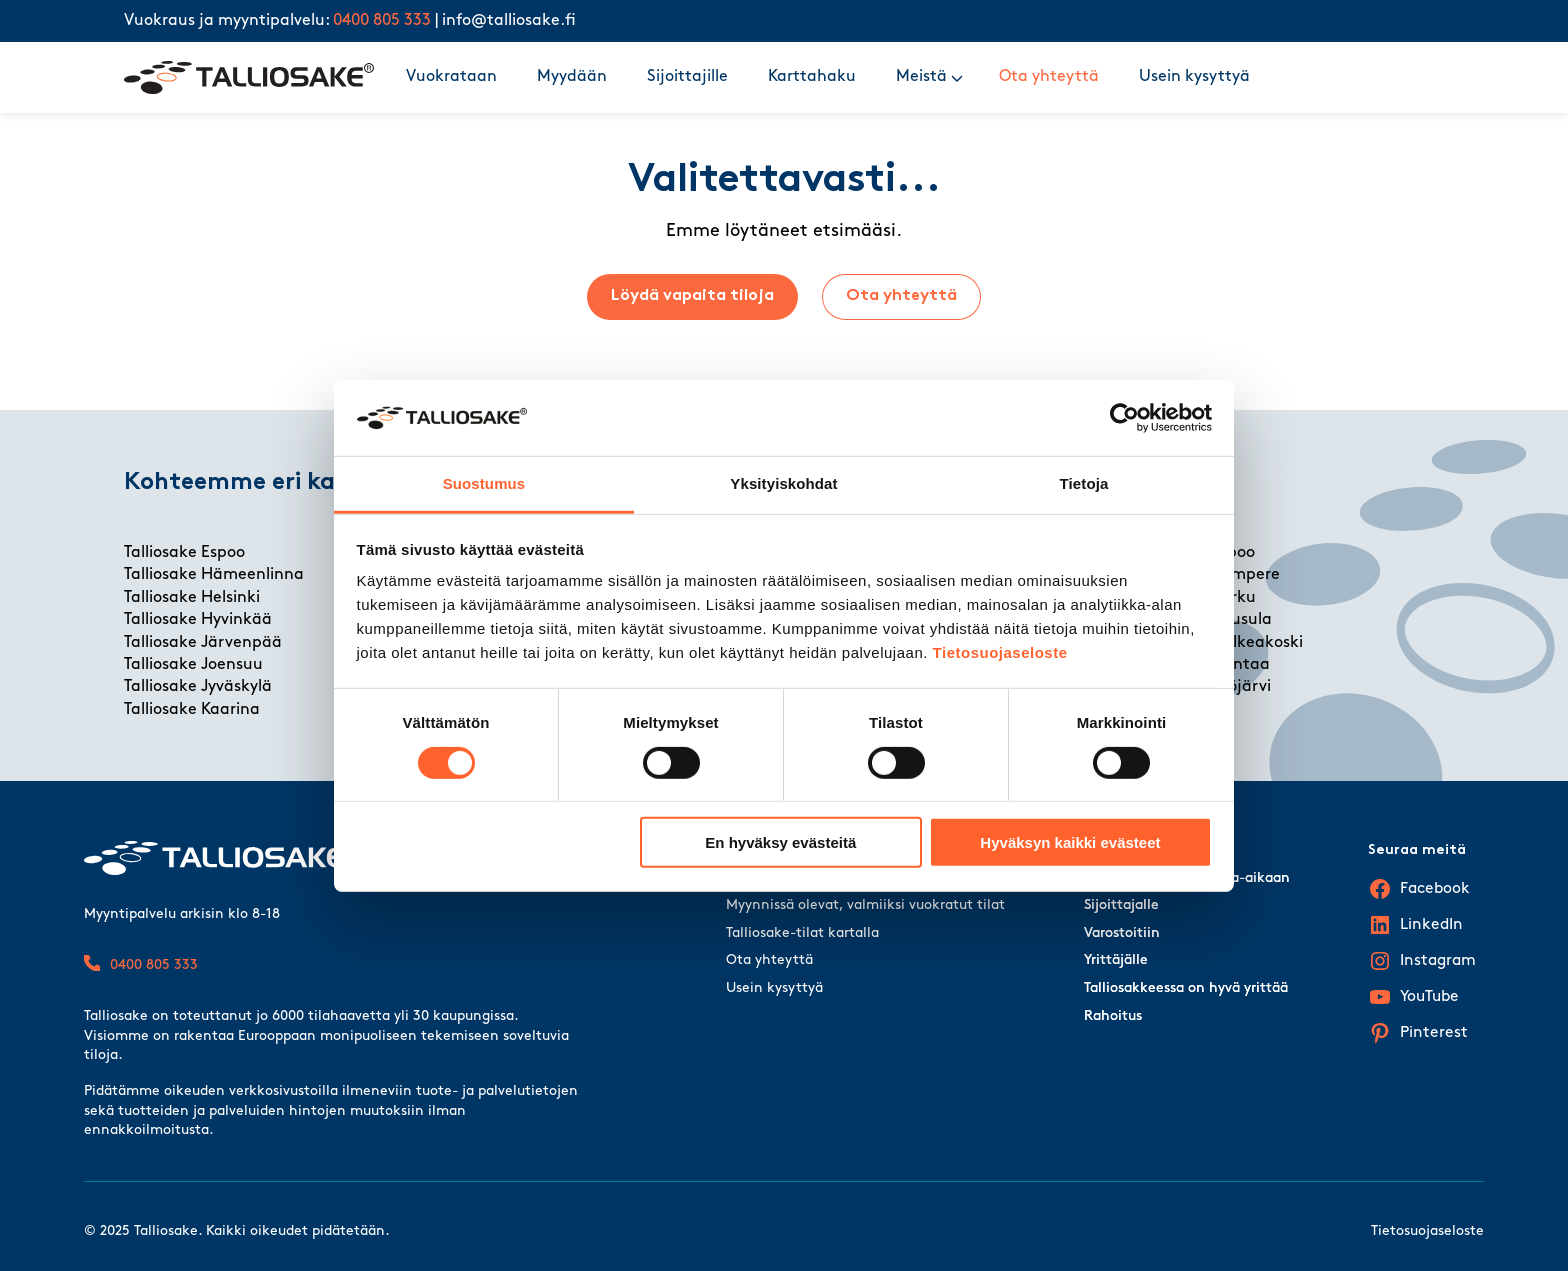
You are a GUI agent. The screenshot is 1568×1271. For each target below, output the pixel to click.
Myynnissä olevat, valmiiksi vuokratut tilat (865, 905)
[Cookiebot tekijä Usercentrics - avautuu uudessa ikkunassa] (1124, 418)
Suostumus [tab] (484, 483)
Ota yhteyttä (1049, 77)
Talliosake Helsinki (192, 598)
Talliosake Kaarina (192, 710)
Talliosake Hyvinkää (198, 620)
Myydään (572, 77)
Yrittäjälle (1116, 960)
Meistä (921, 77)
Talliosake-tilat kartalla (802, 933)
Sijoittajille (687, 77)
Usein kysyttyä (1194, 77)
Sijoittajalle (1121, 905)
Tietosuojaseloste (1000, 652)
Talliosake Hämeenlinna (214, 575)
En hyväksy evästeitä (780, 842)
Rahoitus (1113, 1016)
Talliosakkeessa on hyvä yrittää (1186, 988)
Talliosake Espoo (184, 553)
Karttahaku (812, 77)
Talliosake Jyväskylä (198, 687)
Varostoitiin (1122, 933)
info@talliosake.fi (509, 21)
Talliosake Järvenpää (203, 643)
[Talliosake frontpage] (249, 77)
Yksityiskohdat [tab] (783, 483)
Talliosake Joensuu (193, 665)
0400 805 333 (382, 21)
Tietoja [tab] (1084, 483)
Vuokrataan (451, 77)
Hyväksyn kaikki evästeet (1070, 842)
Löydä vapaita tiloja (692, 296)
